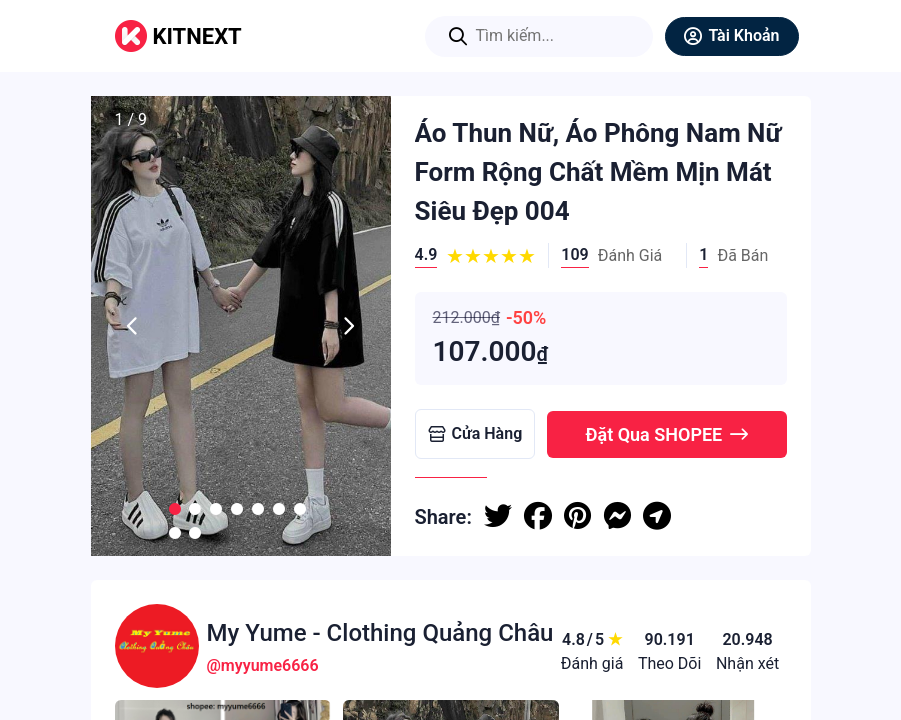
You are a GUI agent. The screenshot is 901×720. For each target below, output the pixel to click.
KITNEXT (197, 36)
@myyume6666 (263, 665)
